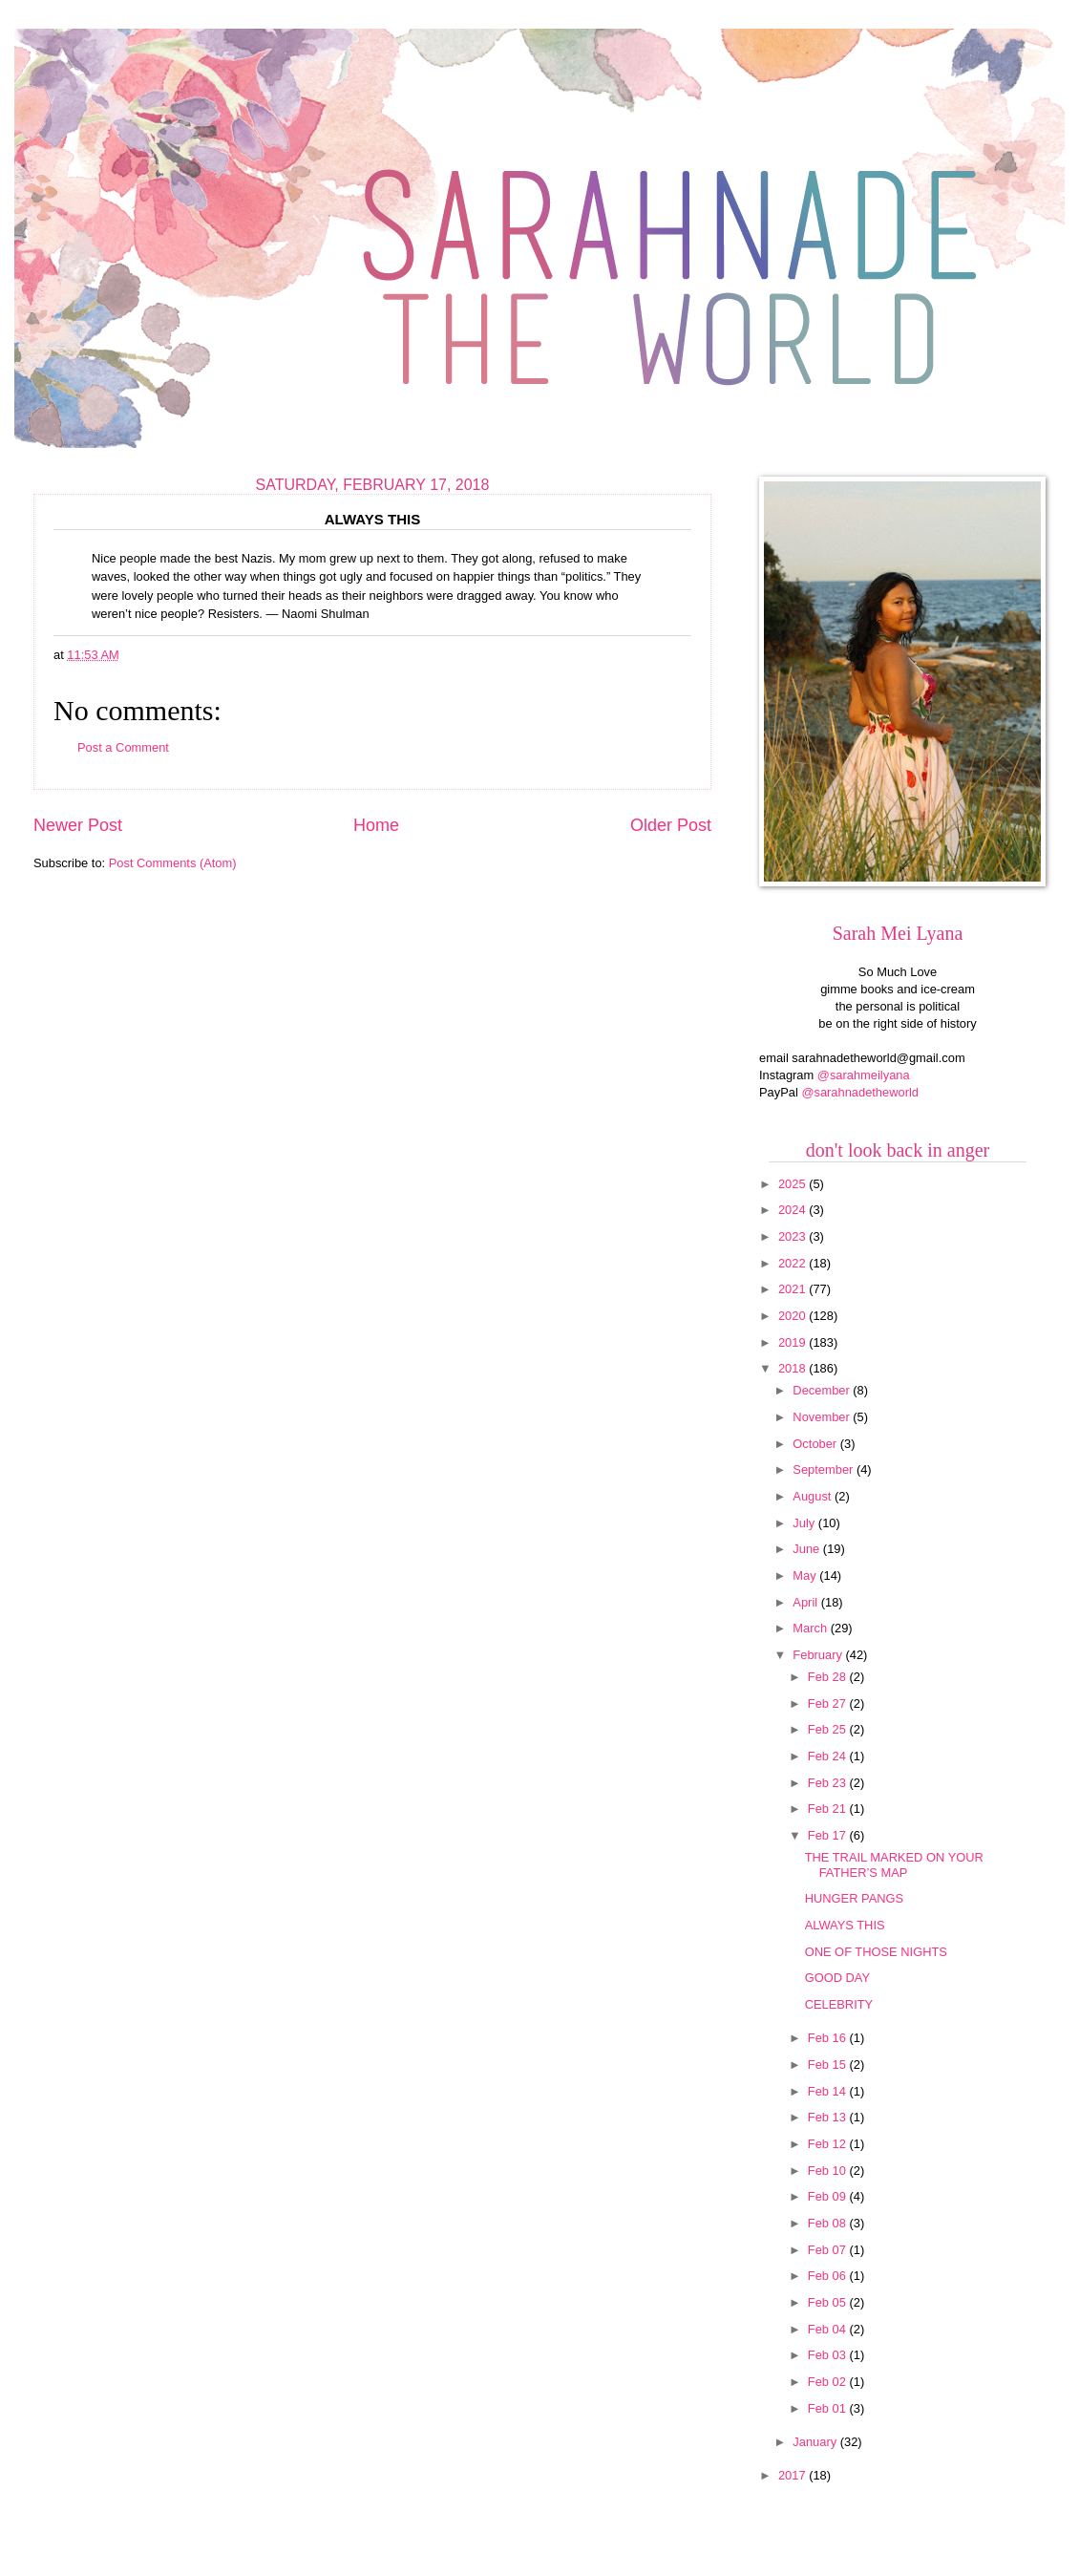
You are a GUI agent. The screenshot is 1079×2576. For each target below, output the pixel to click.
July (805, 1523)
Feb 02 (829, 2381)
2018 (793, 1368)
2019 (793, 1342)
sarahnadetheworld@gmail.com (878, 1058)
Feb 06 (829, 2275)
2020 (793, 1316)
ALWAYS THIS (845, 1925)
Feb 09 (829, 2196)
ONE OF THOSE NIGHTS (876, 1952)
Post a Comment (123, 747)
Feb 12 (829, 2144)
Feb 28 (829, 1677)
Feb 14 (829, 2091)
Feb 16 (829, 2038)
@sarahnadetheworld (860, 1092)
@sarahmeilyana (863, 1075)
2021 (793, 1289)
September (825, 1469)
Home (376, 825)
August (814, 1496)
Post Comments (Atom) (173, 863)
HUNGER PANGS (854, 1898)
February (819, 1655)
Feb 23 (829, 1783)
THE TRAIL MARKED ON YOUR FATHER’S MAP (894, 1864)
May (806, 1575)
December (823, 1390)
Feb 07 (829, 2250)
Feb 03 (829, 2355)
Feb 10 (829, 2170)
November (823, 1417)
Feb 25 (829, 1729)
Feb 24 (829, 1756)
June (808, 1549)
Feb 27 (829, 1703)
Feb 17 (829, 1835)
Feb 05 (829, 2302)
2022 (793, 1263)
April (806, 1602)
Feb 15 (829, 2064)
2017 (793, 2475)
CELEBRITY (839, 2004)
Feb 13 (829, 2117)
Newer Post (77, 825)
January (816, 2442)
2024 (793, 1210)
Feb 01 (829, 2408)
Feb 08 (829, 2223)
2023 (793, 1236)
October (816, 1444)
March (811, 1628)
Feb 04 (829, 2329)
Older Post (670, 825)
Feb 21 (829, 1808)
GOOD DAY (837, 1977)
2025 (793, 1184)
